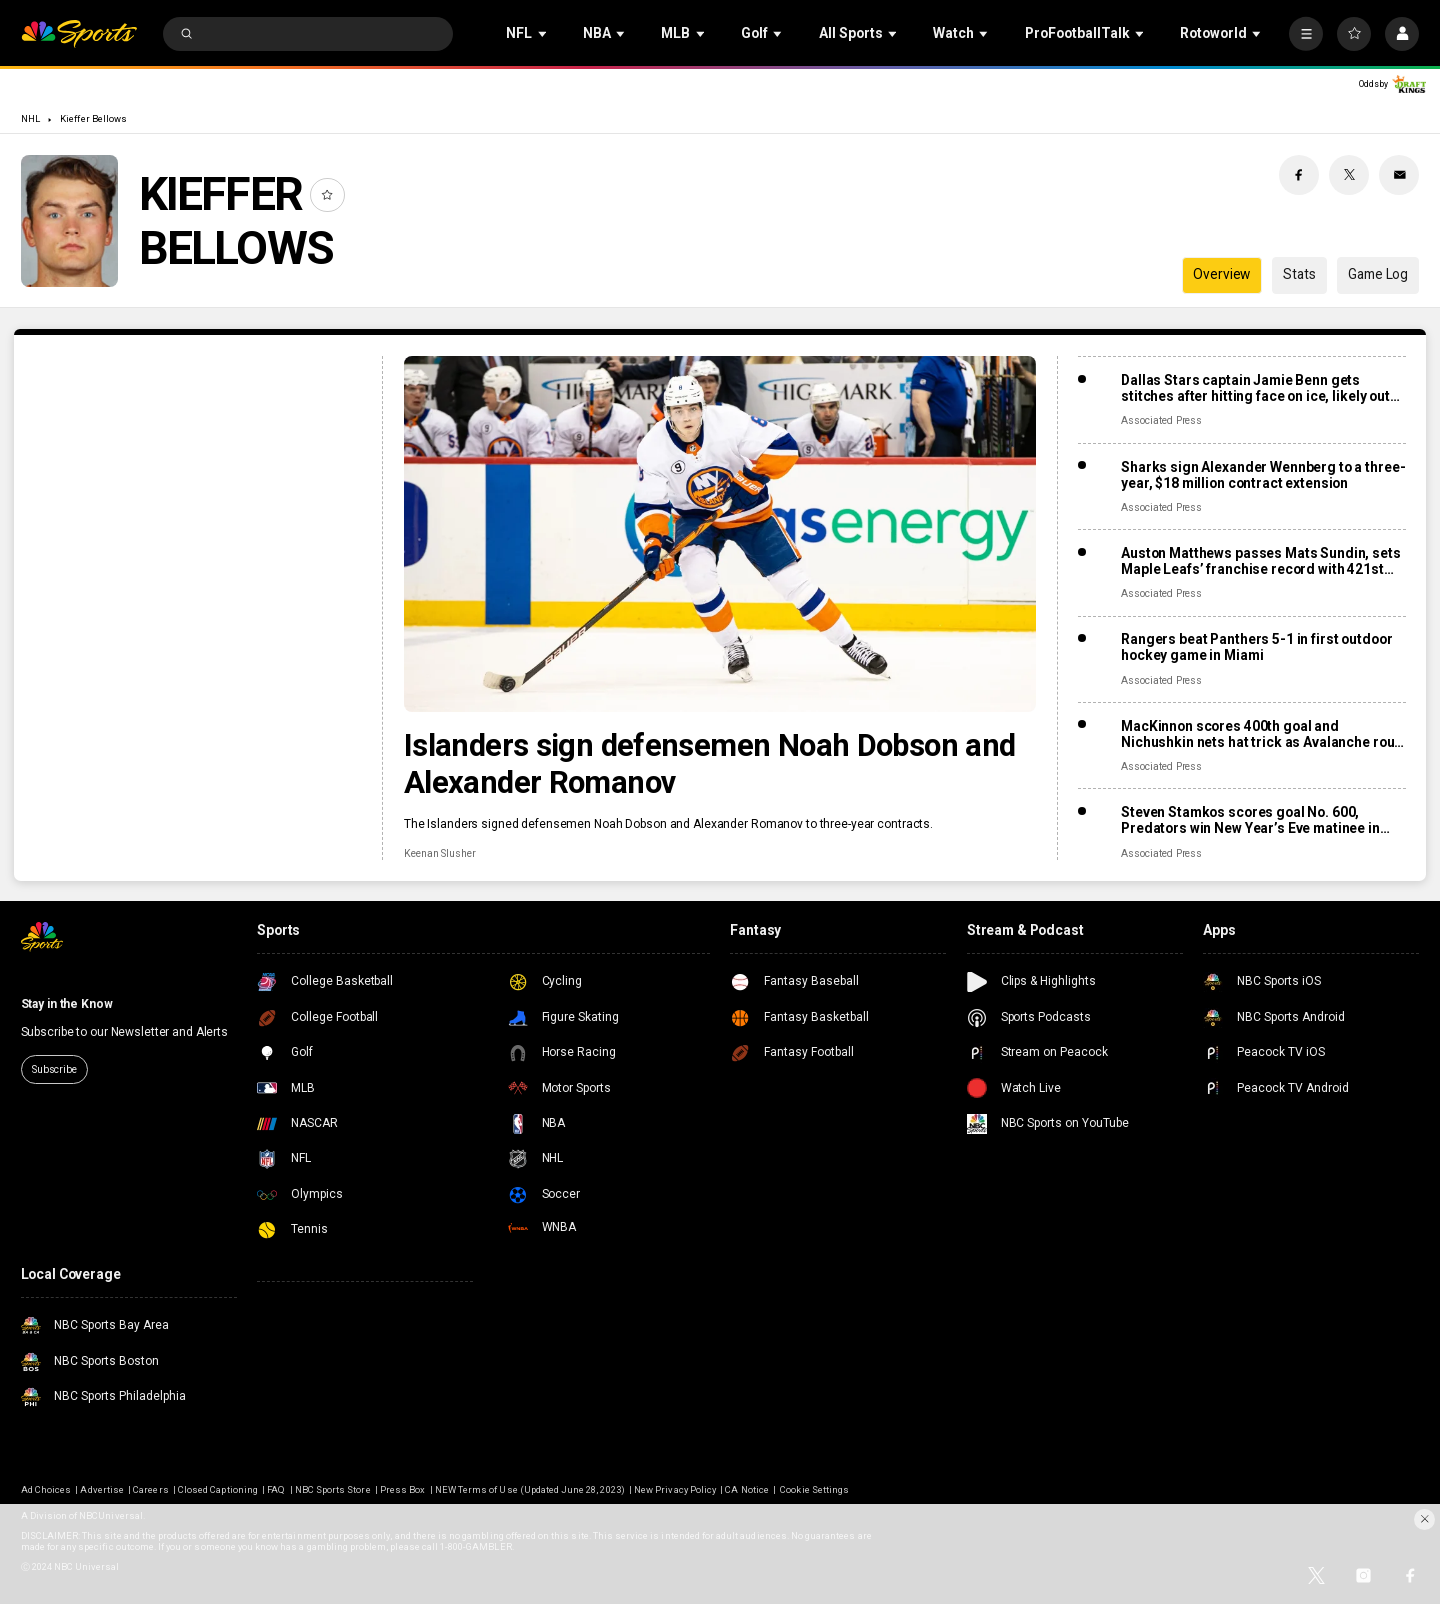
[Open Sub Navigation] (544, 33)
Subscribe (54, 1069)
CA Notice (746, 1489)
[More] (1306, 34)
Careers (150, 1489)
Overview (1221, 274)
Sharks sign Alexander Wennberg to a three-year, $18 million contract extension (1263, 475)
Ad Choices (46, 1489)
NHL (30, 118)
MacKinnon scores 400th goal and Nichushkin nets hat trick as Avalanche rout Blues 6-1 (1260, 734)
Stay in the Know (67, 1004)
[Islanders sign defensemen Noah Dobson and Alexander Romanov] (720, 534)
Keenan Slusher (440, 853)
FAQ (276, 1489)
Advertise (101, 1489)
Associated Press (1161, 420)
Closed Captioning (218, 1489)
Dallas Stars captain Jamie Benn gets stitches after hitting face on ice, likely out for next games (1255, 388)
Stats (1299, 274)
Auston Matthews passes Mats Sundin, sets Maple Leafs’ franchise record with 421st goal (1261, 561)
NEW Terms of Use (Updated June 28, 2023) (530, 1489)
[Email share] (1399, 175)
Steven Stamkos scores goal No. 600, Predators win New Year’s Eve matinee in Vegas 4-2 (1250, 820)
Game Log (1378, 274)
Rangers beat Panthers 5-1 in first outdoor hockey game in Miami (1256, 647)
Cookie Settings (814, 1489)
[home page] (79, 34)
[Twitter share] (1349, 175)
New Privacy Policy (675, 1489)
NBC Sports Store (333, 1489)
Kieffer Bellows (93, 118)
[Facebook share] (1299, 175)
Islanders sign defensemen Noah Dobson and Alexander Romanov (710, 764)
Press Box (402, 1489)
